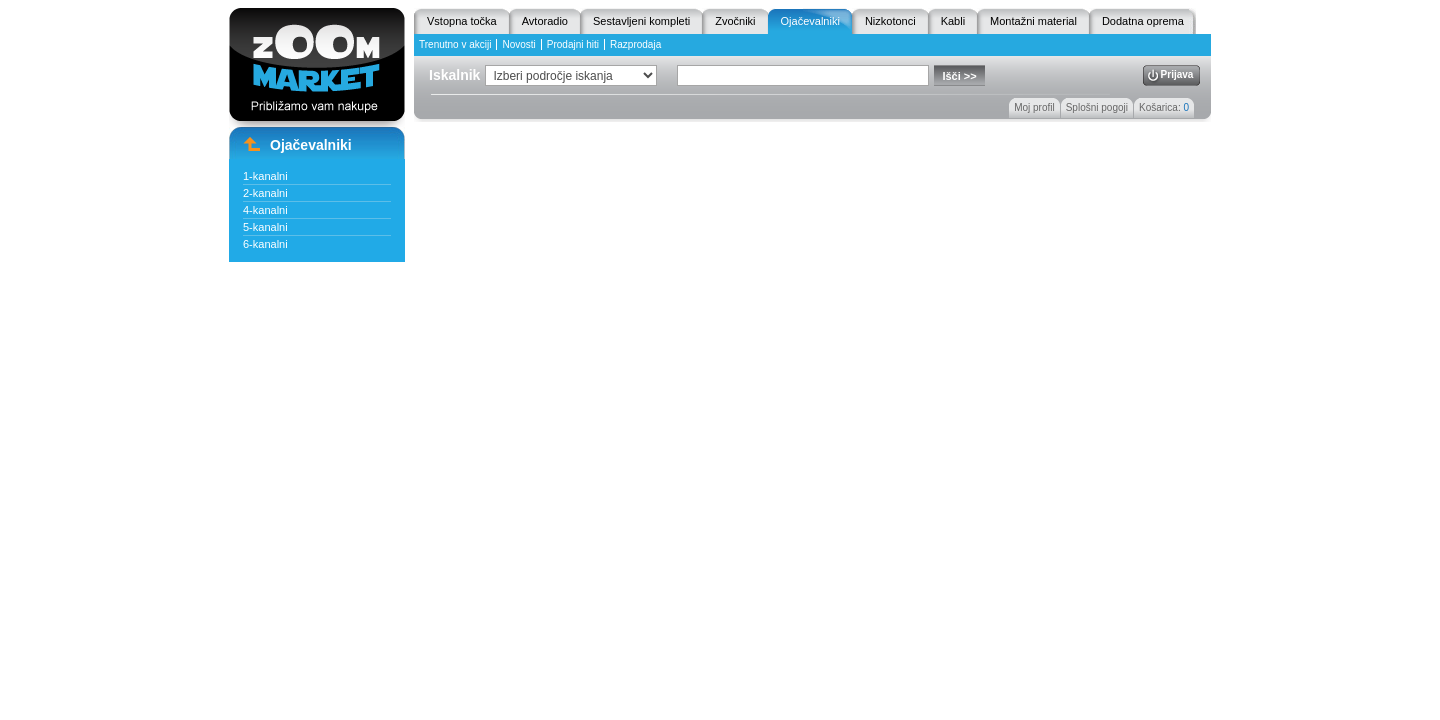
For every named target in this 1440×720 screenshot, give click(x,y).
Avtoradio (545, 21)
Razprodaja (635, 44)
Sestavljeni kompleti (641, 21)
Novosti (518, 44)
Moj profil (1034, 107)
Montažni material (1033, 21)
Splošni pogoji (1097, 107)
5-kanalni (265, 227)
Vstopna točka (462, 21)
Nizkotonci (890, 21)
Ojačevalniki (810, 21)
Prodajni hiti (573, 44)
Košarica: (1164, 107)
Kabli (953, 21)
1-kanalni (265, 176)
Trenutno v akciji (455, 44)
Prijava (1177, 74)
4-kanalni (265, 210)
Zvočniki (735, 21)
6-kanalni (265, 244)
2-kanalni (265, 193)
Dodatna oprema (1143, 21)
